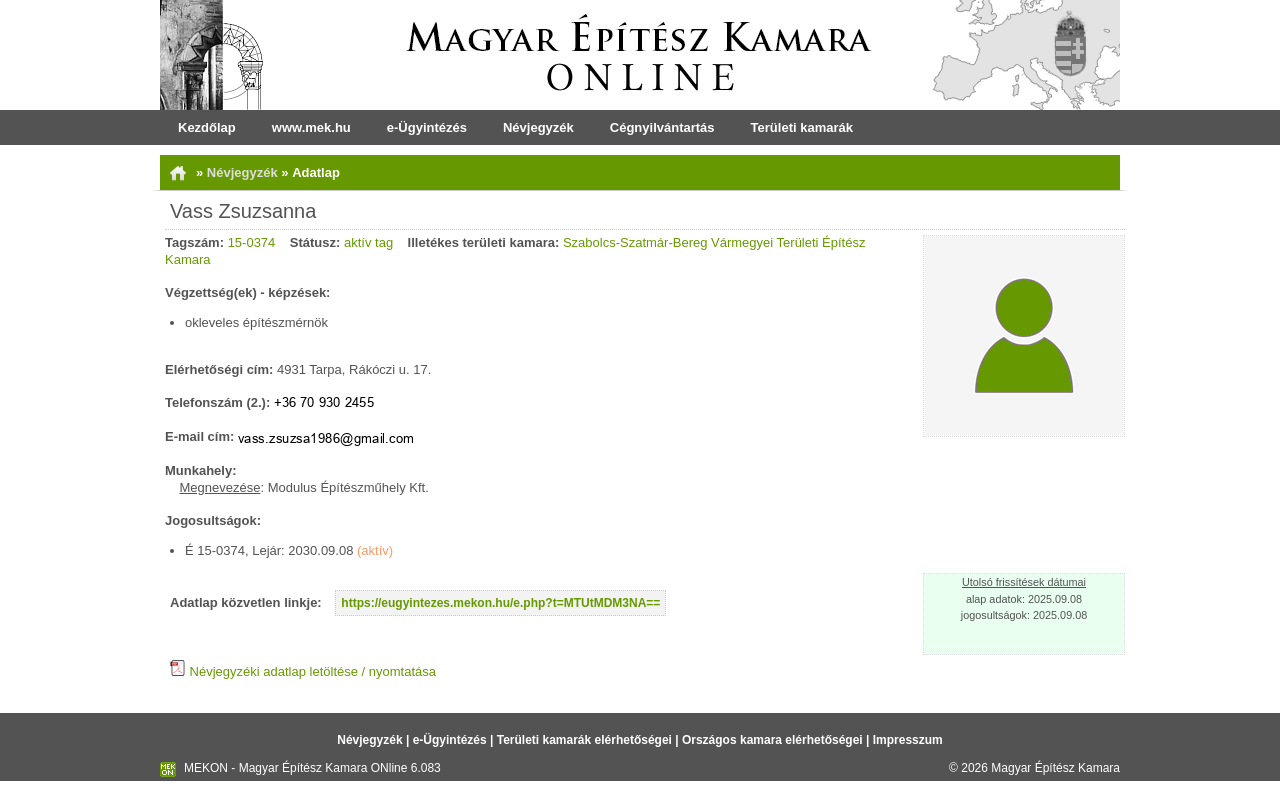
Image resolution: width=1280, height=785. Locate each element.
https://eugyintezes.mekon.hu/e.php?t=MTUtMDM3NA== (500, 603)
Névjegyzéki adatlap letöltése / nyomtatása (303, 671)
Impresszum (908, 740)
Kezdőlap (207, 127)
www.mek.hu (311, 127)
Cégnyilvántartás (662, 127)
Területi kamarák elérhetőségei (584, 740)
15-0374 (252, 242)
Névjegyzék (538, 127)
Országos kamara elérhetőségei (772, 740)
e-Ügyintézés (427, 127)
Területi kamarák (802, 127)
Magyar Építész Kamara (1055, 768)
